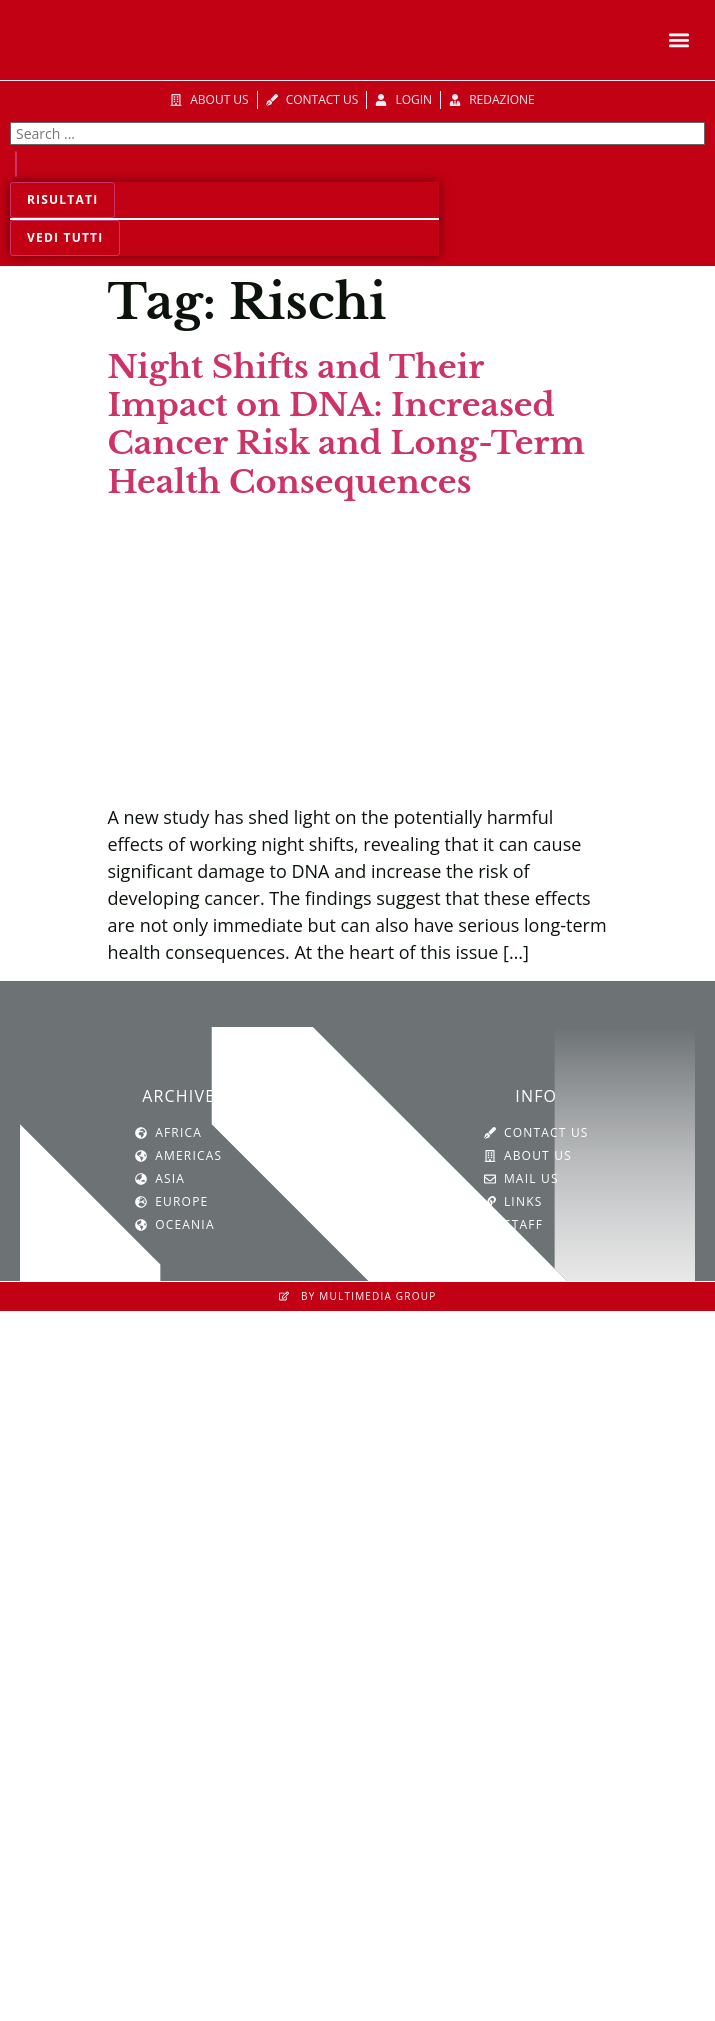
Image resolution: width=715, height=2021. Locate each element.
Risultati (62, 199)
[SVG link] (357, 1524)
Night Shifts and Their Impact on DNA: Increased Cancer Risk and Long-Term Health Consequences (346, 424)
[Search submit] (16, 164)
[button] (678, 40)
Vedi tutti (65, 237)
